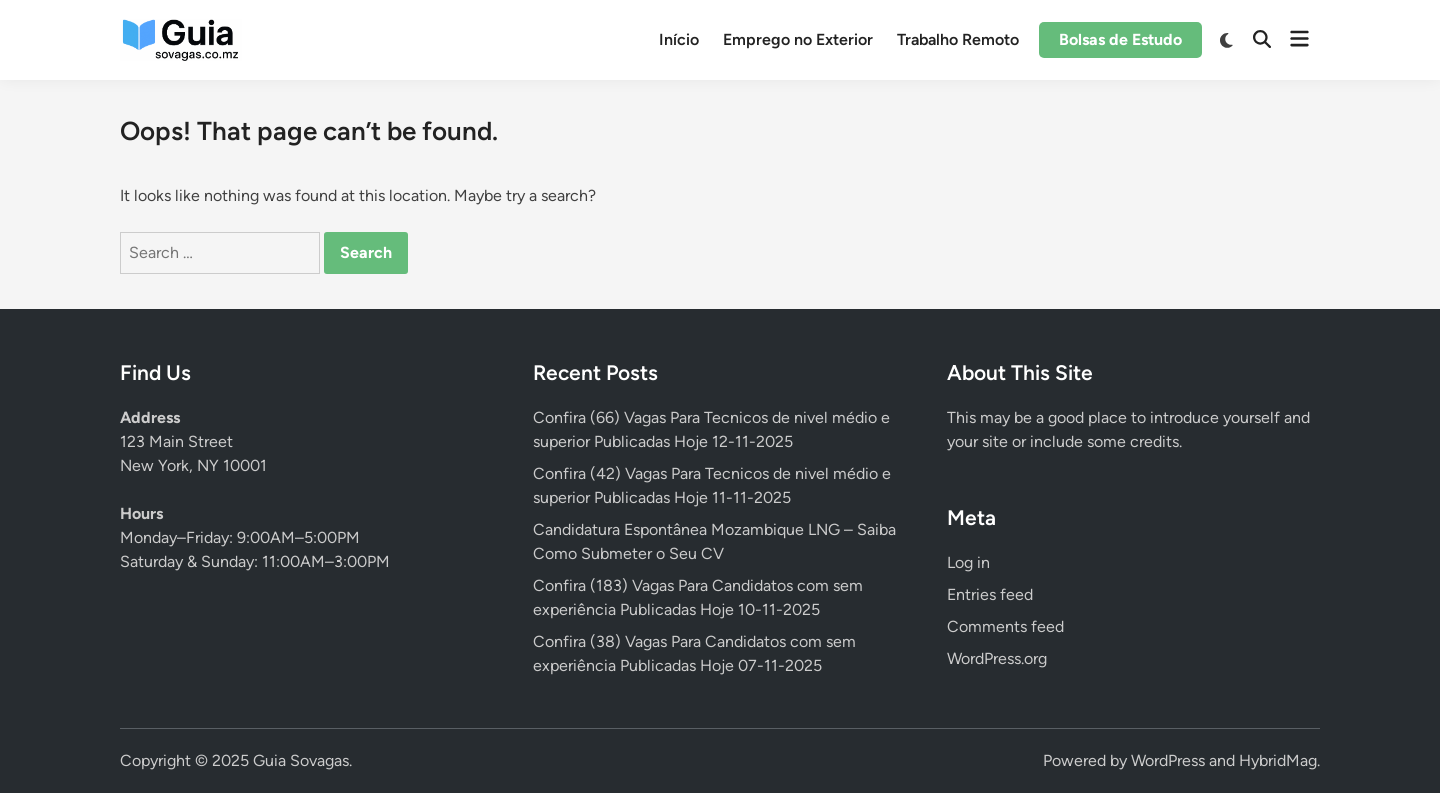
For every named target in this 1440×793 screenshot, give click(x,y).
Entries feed (990, 594)
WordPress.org (997, 658)
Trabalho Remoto (958, 39)
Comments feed (1005, 626)
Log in (968, 562)
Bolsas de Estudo (1120, 39)
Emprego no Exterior (798, 39)
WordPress (1168, 760)
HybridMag (1278, 760)
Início (679, 39)
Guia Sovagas (301, 760)
